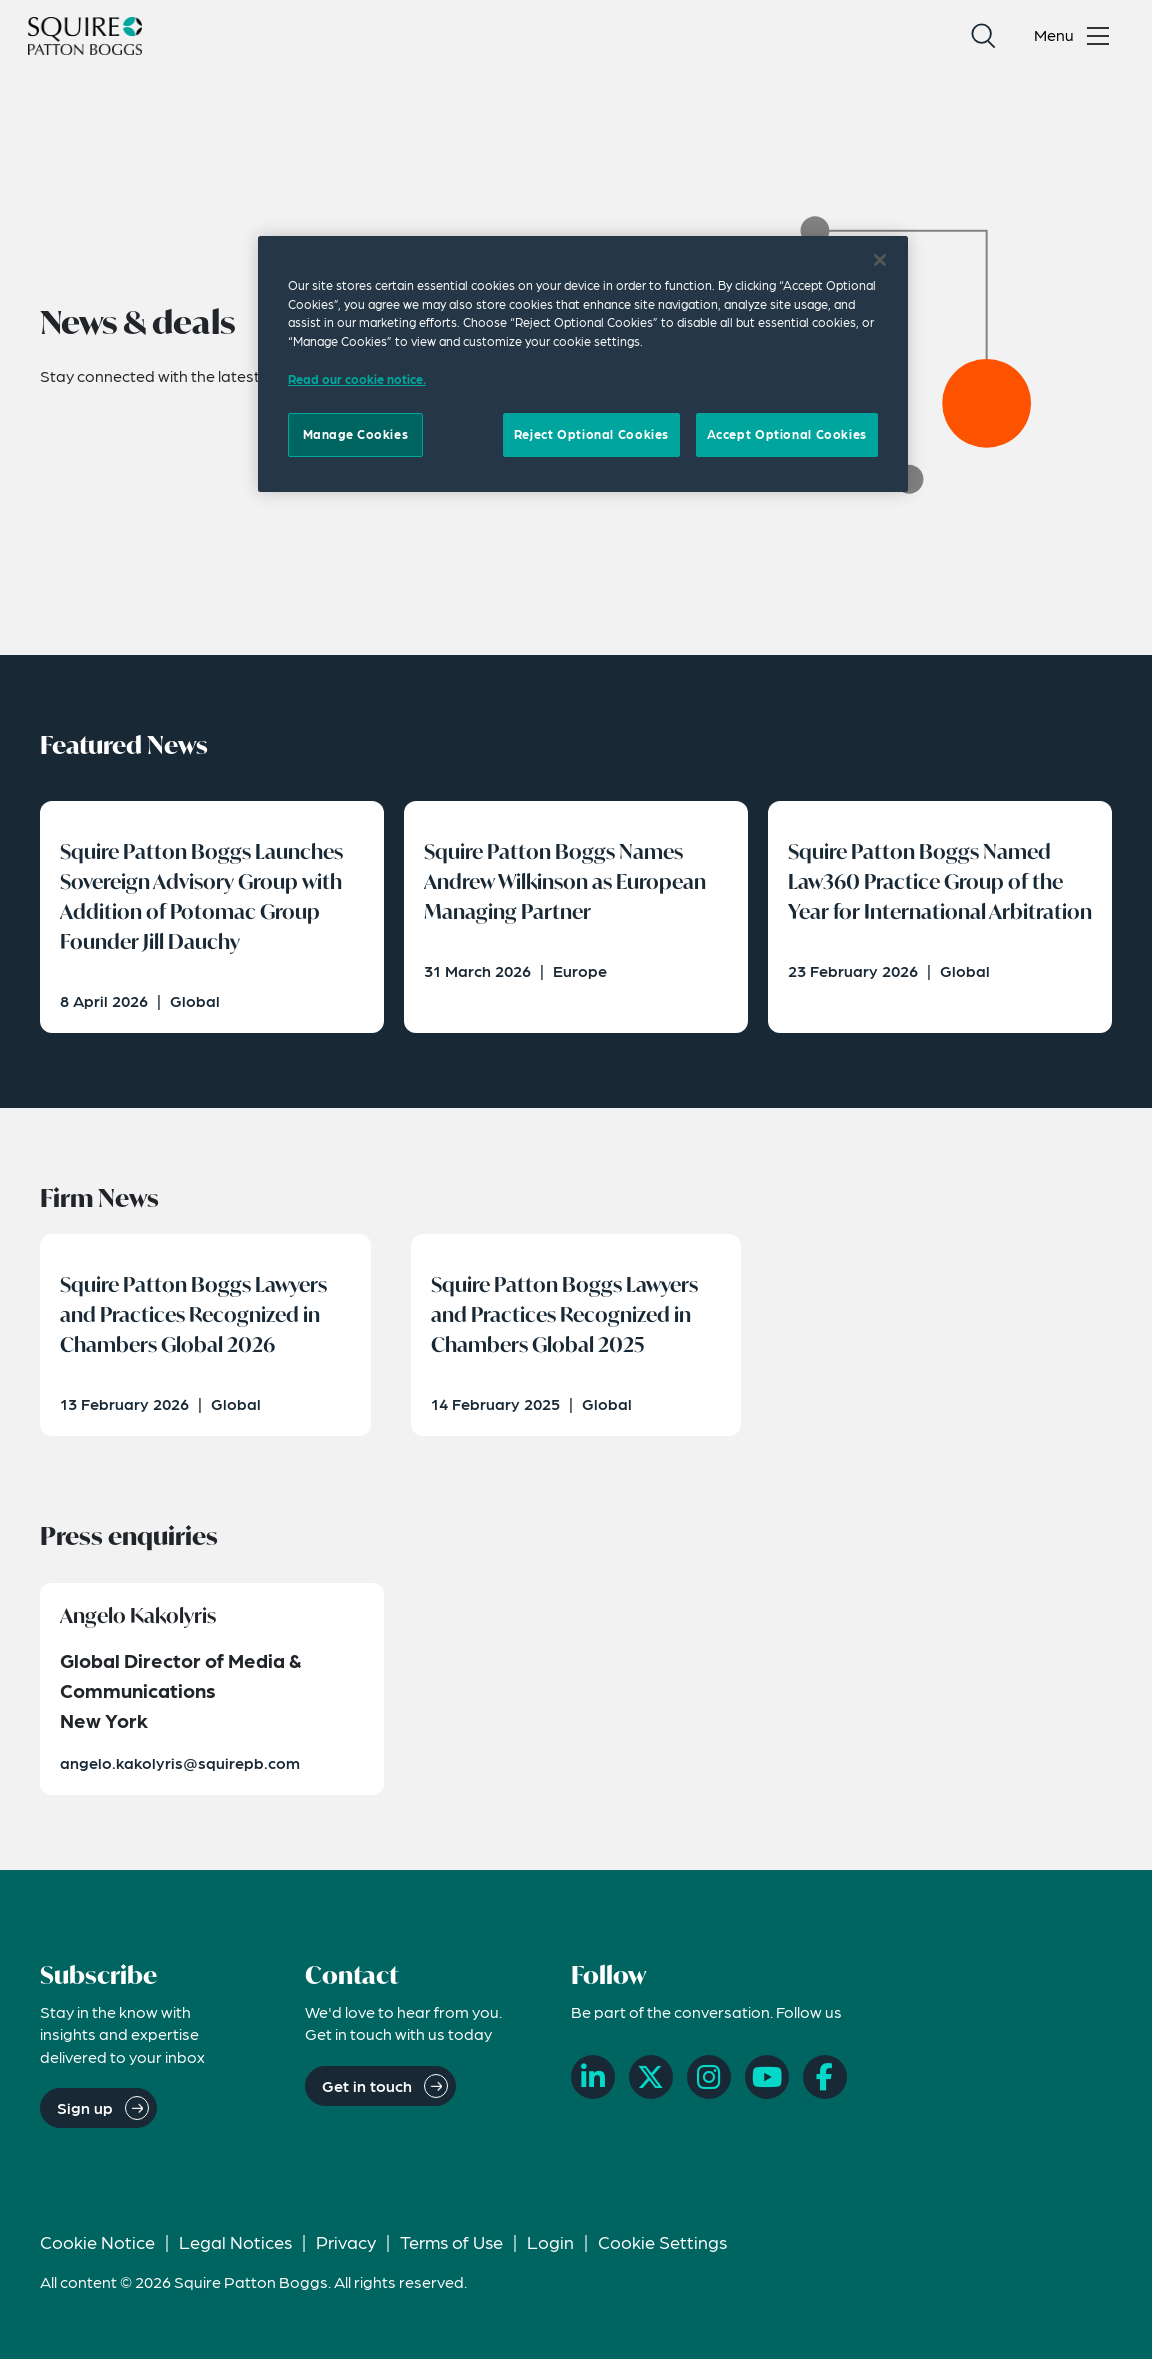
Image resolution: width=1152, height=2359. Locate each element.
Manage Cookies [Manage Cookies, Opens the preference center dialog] (356, 434)
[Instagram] (709, 2077)
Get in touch (367, 2085)
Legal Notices (235, 2241)
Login (550, 2241)
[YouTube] (767, 2077)
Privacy (346, 2241)
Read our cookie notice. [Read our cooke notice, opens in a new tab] (357, 379)
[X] (651, 2077)
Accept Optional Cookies (787, 434)
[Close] (880, 260)
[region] (583, 364)
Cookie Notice (97, 2241)
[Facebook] (825, 2077)
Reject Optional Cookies (591, 434)
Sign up (85, 2107)
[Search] (983, 36)
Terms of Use (451, 2241)
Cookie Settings (662, 2241)
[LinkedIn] (593, 2077)
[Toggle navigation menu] (1076, 36)
